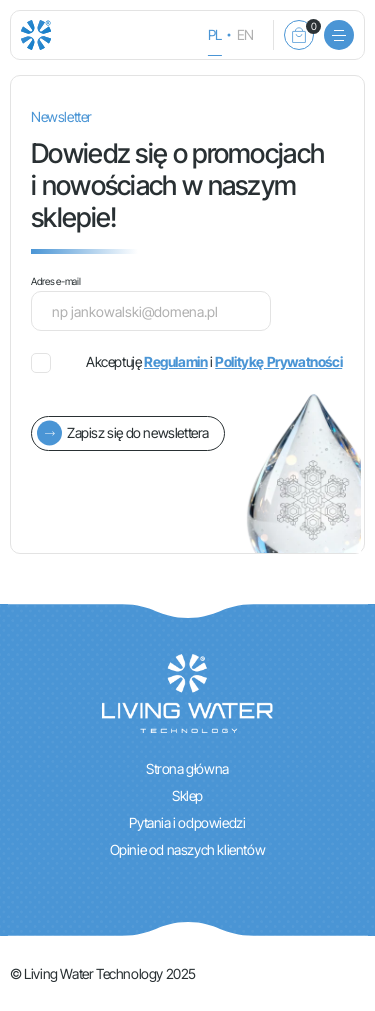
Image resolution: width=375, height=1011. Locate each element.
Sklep (187, 795)
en (245, 34)
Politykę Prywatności (278, 361)
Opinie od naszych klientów (188, 849)
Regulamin (175, 361)
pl (215, 34)
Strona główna (187, 768)
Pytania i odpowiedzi (187, 822)
